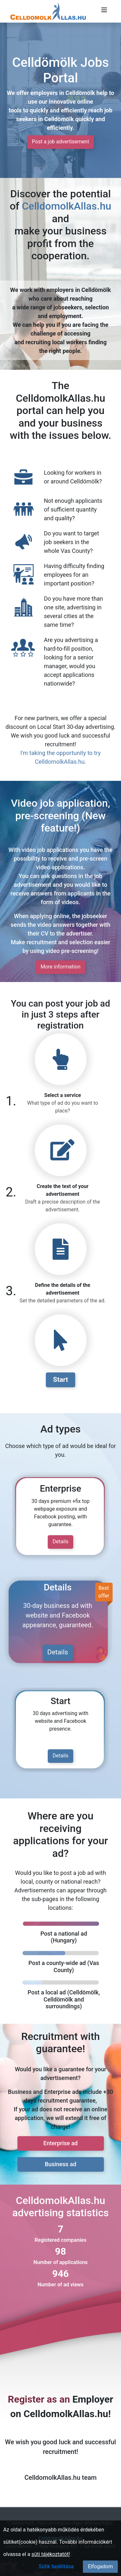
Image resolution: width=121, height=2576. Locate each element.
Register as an (39, 2399)
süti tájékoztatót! (51, 2554)
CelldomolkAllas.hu (66, 206)
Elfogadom (100, 2566)
